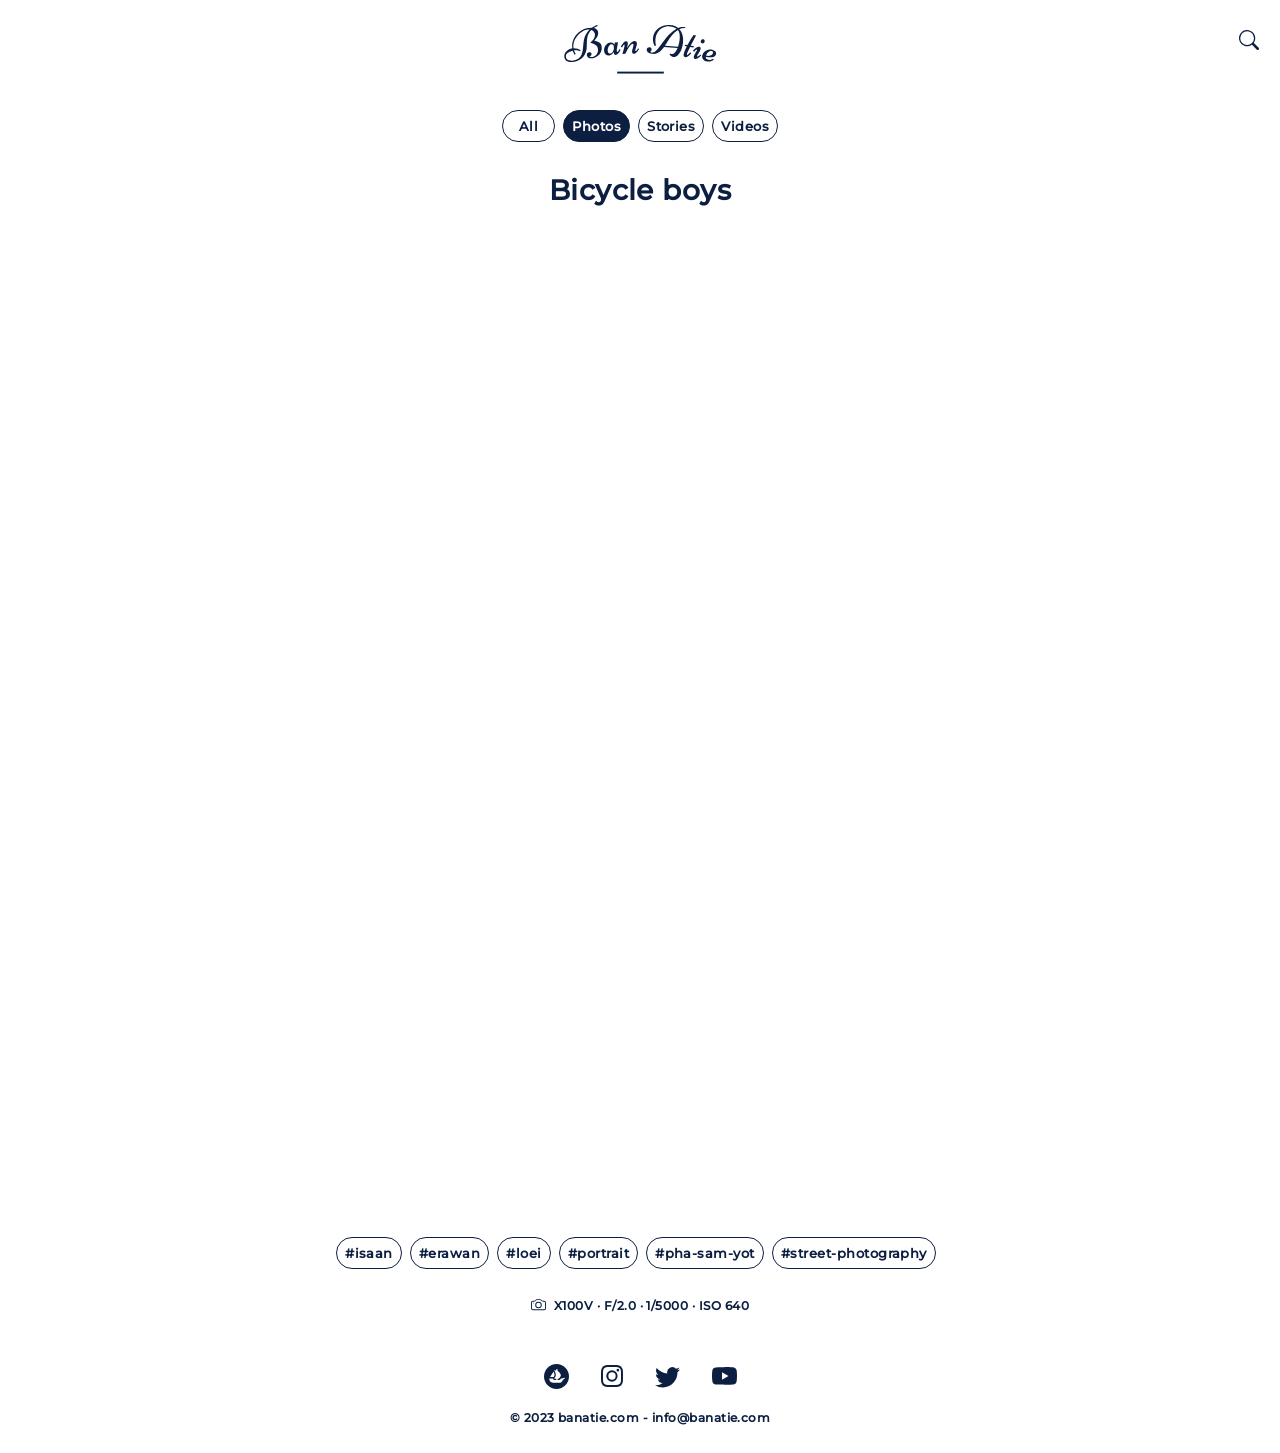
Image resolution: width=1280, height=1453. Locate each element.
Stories (671, 126)
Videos (745, 126)
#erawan (449, 1253)
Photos (596, 126)
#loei (523, 1253)
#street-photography (854, 1253)
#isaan (369, 1253)
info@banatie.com (711, 1417)
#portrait (598, 1253)
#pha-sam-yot (705, 1253)
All (528, 126)
